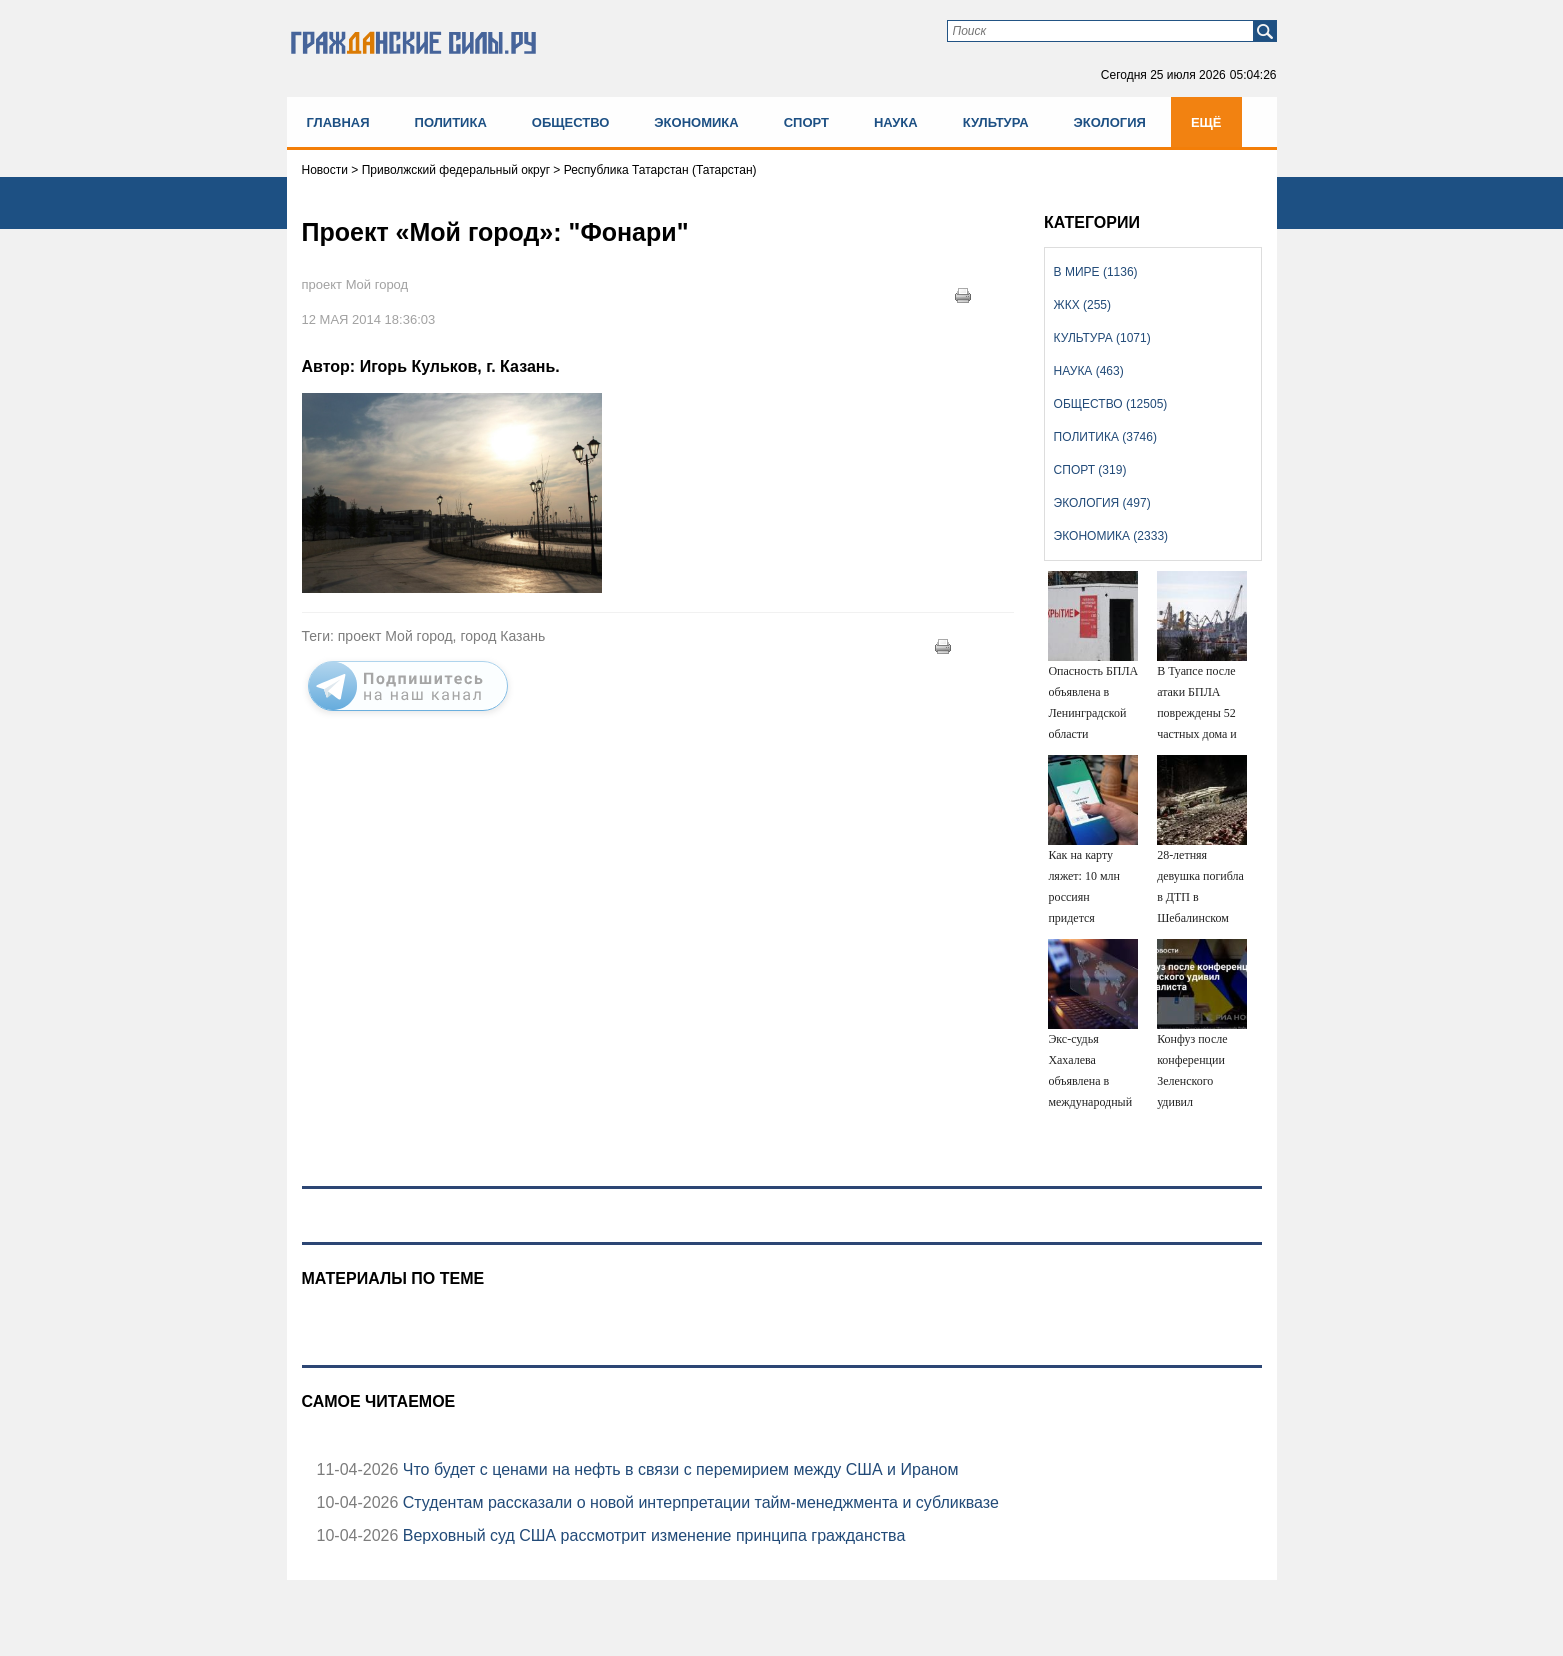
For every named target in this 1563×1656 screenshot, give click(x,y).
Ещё (1206, 122)
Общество (571, 122)
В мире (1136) (1096, 272)
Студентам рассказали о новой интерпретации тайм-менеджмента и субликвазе (698, 1502)
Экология (1110, 122)
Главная (338, 122)
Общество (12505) (1111, 404)
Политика (451, 122)
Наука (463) (1089, 371)
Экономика (696, 122)
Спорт (806, 122)
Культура (996, 122)
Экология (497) (1102, 503)
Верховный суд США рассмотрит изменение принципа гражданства (651, 1535)
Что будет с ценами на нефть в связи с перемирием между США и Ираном (678, 1469)
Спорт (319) (1090, 470)
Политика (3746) (1105, 437)
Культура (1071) (1102, 338)
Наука (896, 122)
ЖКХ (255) (1082, 305)
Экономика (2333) (1111, 536)
